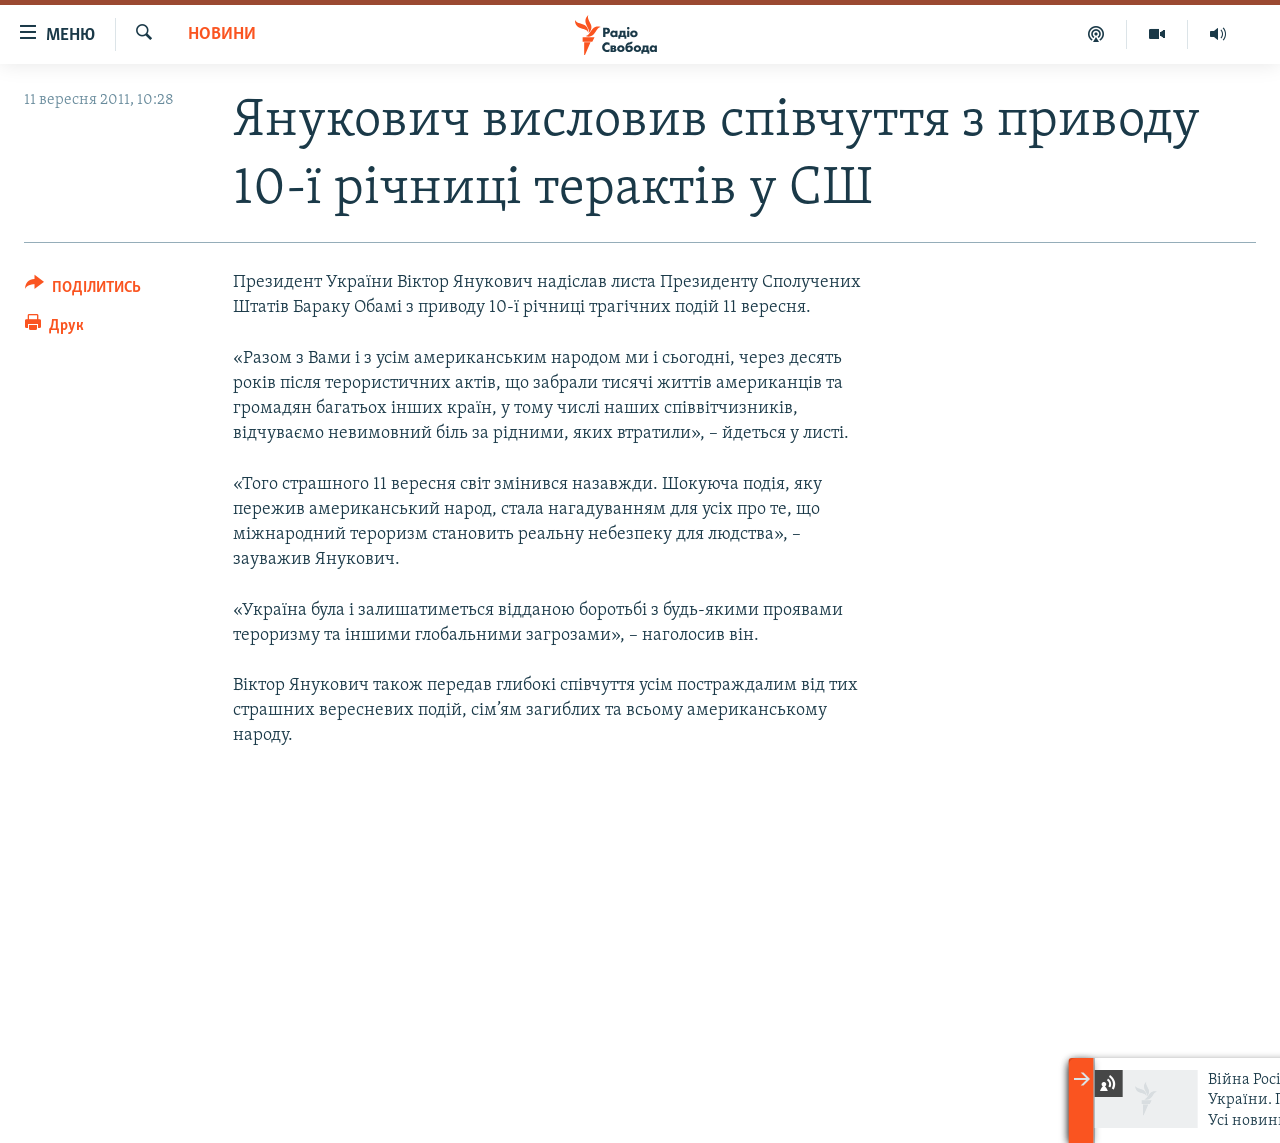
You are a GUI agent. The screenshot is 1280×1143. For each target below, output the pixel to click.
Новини (222, 34)
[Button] (83, 290)
